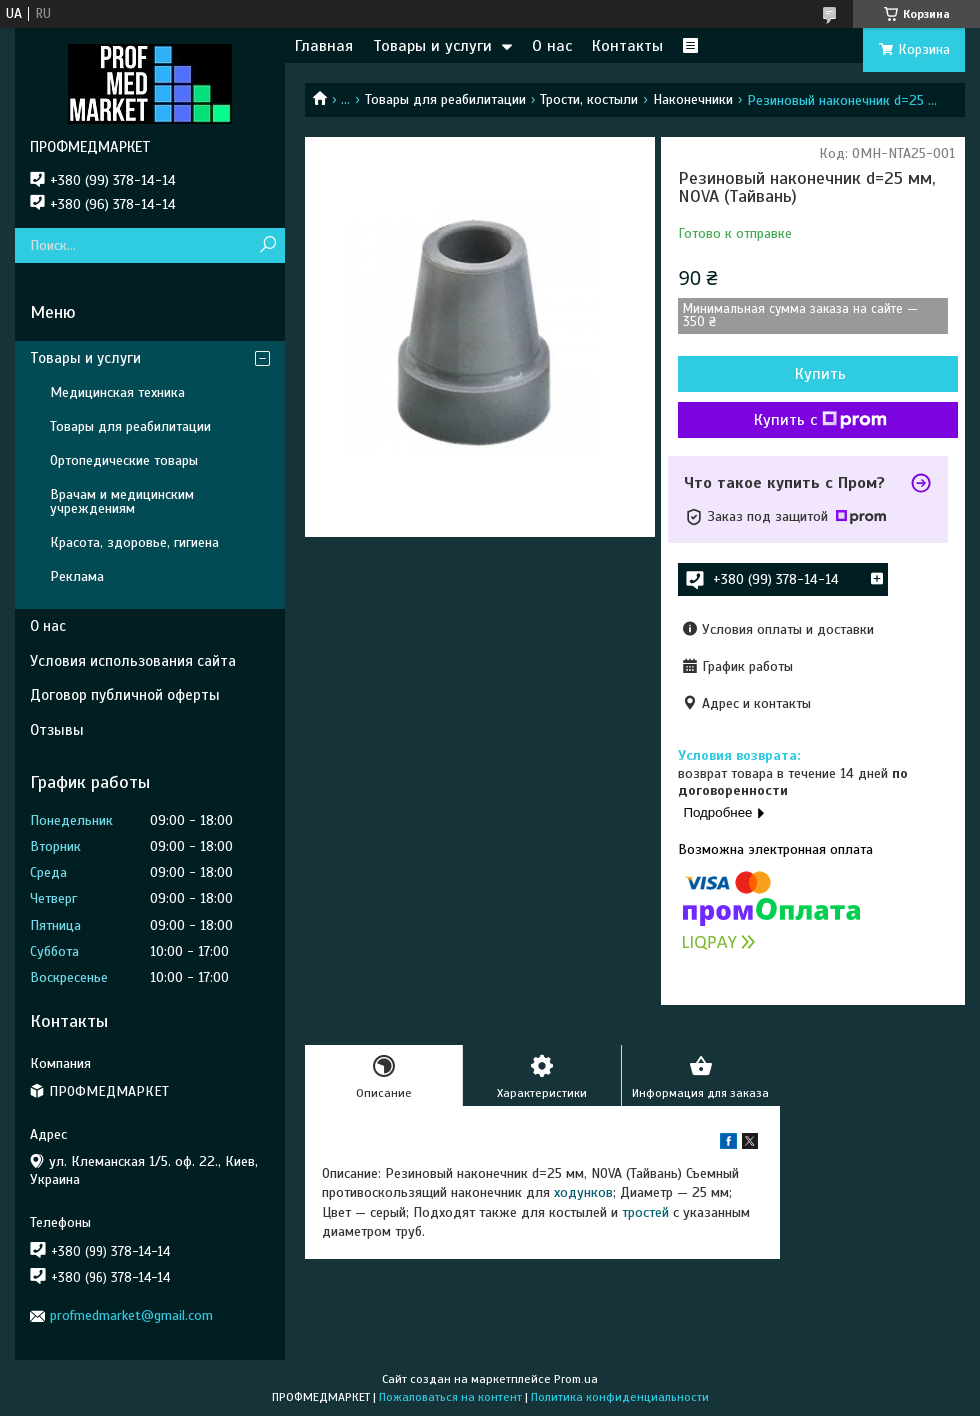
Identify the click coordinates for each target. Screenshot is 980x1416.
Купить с (820, 420)
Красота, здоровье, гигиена (134, 542)
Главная (324, 46)
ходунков (583, 1192)
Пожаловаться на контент (450, 1397)
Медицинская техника (117, 392)
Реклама (77, 576)
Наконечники (693, 99)
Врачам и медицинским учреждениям (122, 501)
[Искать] (267, 245)
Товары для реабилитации (445, 99)
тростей (645, 1212)
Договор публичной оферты (125, 695)
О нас (552, 46)
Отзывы (57, 730)
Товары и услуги (432, 46)
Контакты (627, 46)
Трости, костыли (589, 99)
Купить (820, 374)
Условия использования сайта (133, 661)
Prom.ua (576, 1379)
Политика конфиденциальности (620, 1397)
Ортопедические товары (124, 460)
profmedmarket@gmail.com (131, 1315)
